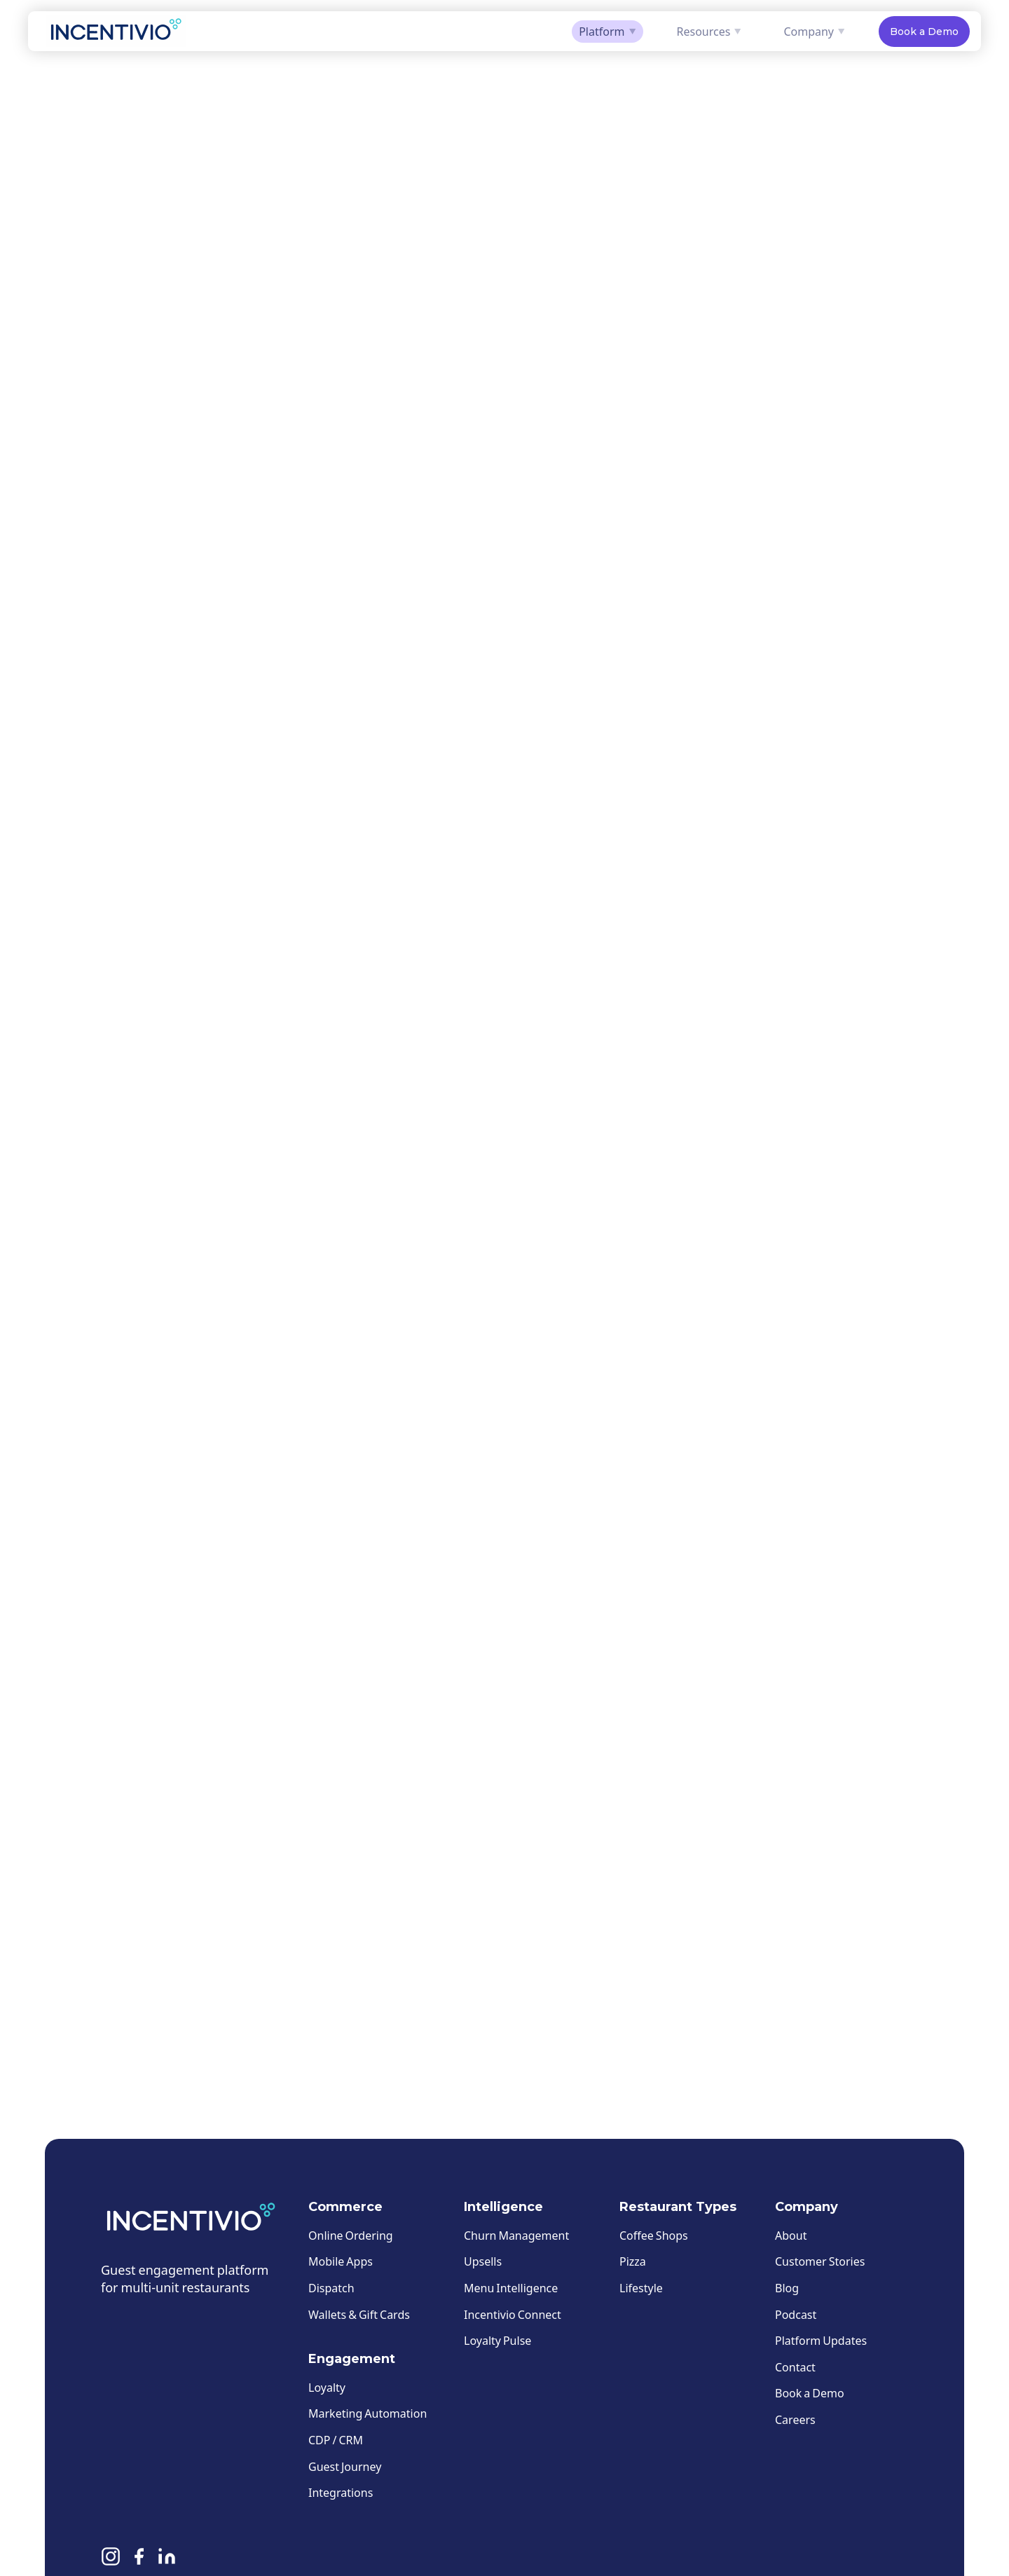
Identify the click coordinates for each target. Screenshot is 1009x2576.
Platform (607, 31)
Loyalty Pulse (497, 2340)
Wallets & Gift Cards (359, 2314)
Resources (709, 31)
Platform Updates (821, 2340)
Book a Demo (924, 31)
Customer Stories (820, 2261)
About (790, 2235)
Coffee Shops (653, 2235)
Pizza (632, 2261)
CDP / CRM (335, 2439)
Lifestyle (641, 2287)
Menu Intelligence (511, 2287)
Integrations (340, 2492)
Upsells (483, 2261)
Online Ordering (350, 2235)
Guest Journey (344, 2465)
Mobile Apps (340, 2261)
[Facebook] (139, 2559)
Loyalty (326, 2387)
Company (814, 31)
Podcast (795, 2314)
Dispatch (331, 2287)
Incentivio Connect (512, 2314)
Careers (795, 2419)
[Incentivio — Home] (116, 31)
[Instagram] (111, 2559)
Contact (795, 2367)
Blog (787, 2287)
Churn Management (516, 2235)
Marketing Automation (367, 2413)
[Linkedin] (167, 2559)
